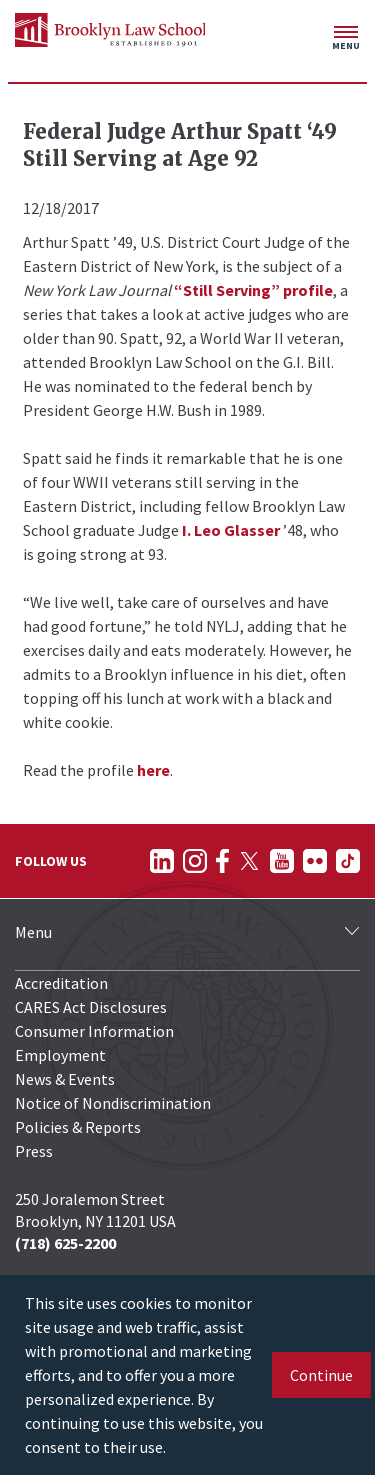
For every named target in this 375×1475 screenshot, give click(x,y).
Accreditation (61, 983)
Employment (60, 1055)
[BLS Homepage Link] (110, 30)
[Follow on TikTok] (348, 861)
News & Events (65, 1079)
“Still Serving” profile (253, 290)
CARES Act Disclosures (91, 1007)
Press (34, 1151)
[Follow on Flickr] (315, 861)
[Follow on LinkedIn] (162, 861)
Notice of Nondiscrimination (113, 1103)
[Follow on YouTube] (282, 861)
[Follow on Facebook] (222, 861)
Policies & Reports (78, 1127)
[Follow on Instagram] (195, 861)
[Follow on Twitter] (249, 861)
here (153, 770)
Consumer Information (94, 1031)
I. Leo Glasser (231, 530)
